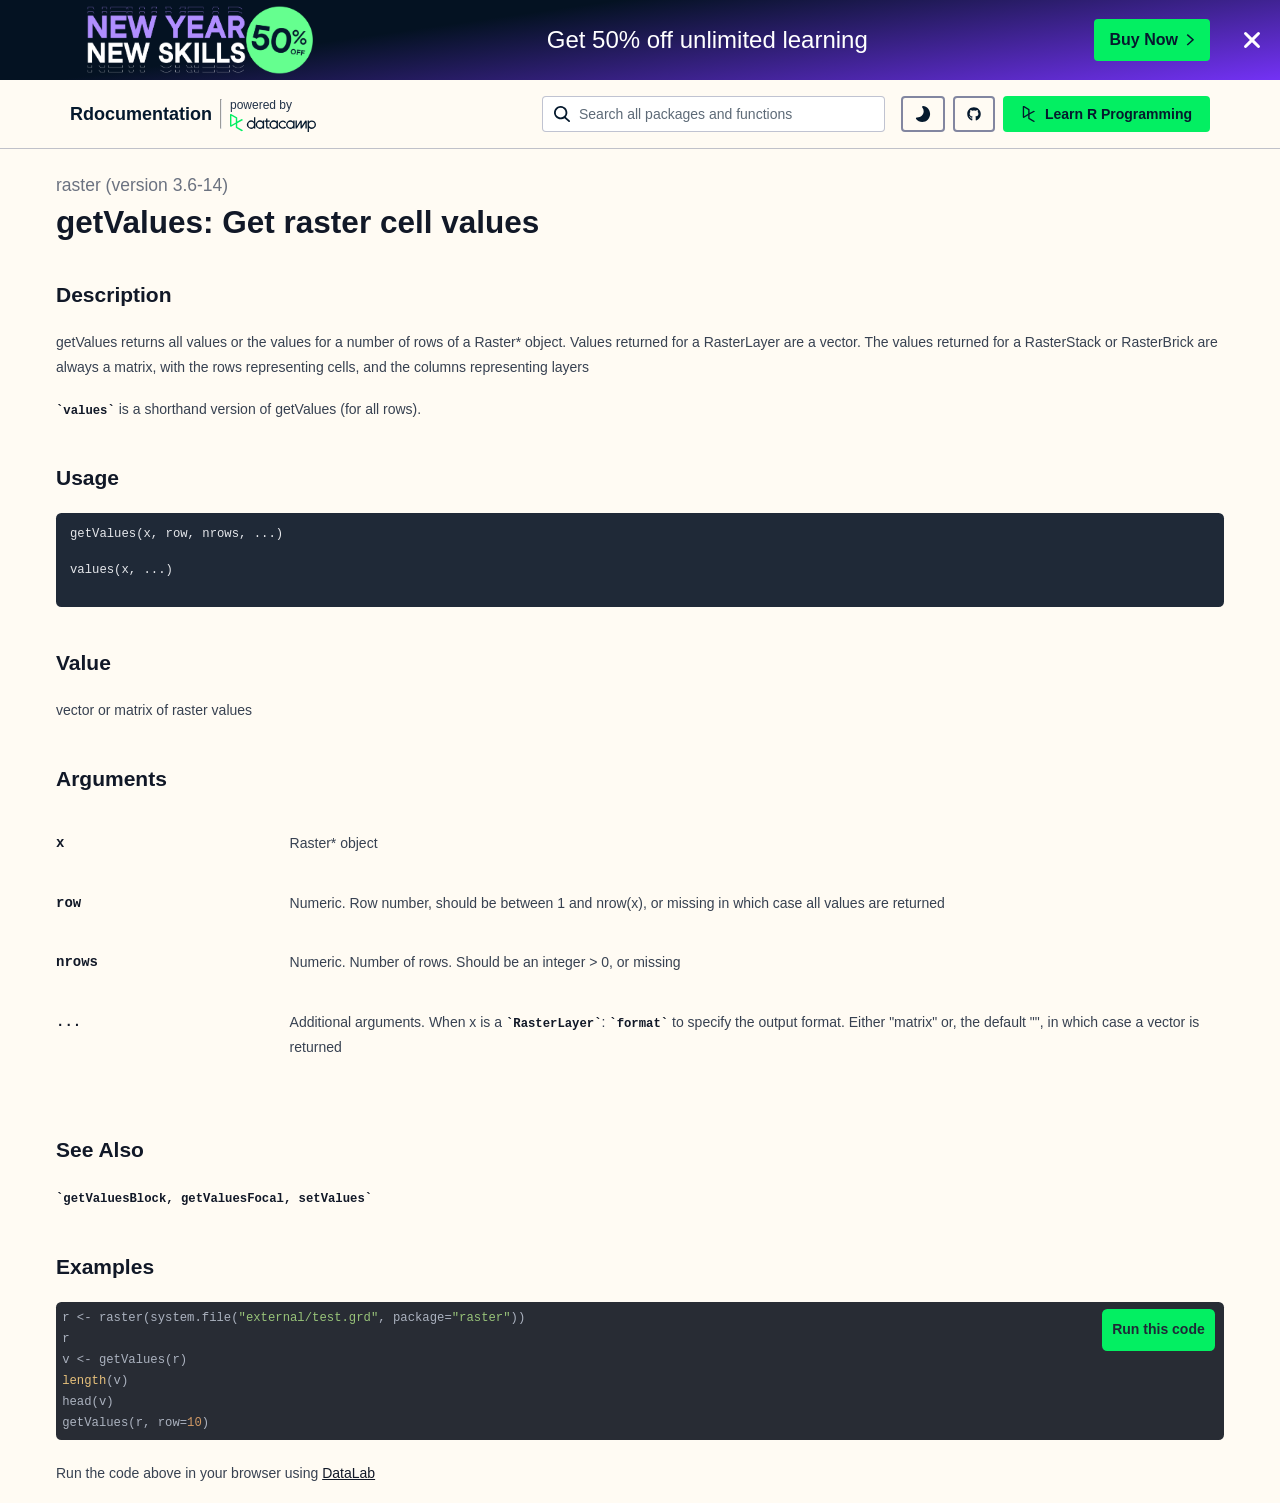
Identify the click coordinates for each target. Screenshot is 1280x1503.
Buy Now (1152, 39)
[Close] (1252, 40)
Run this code (1158, 1329)
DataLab (348, 1473)
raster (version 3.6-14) (142, 185)
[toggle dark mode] (923, 114)
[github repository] (974, 114)
